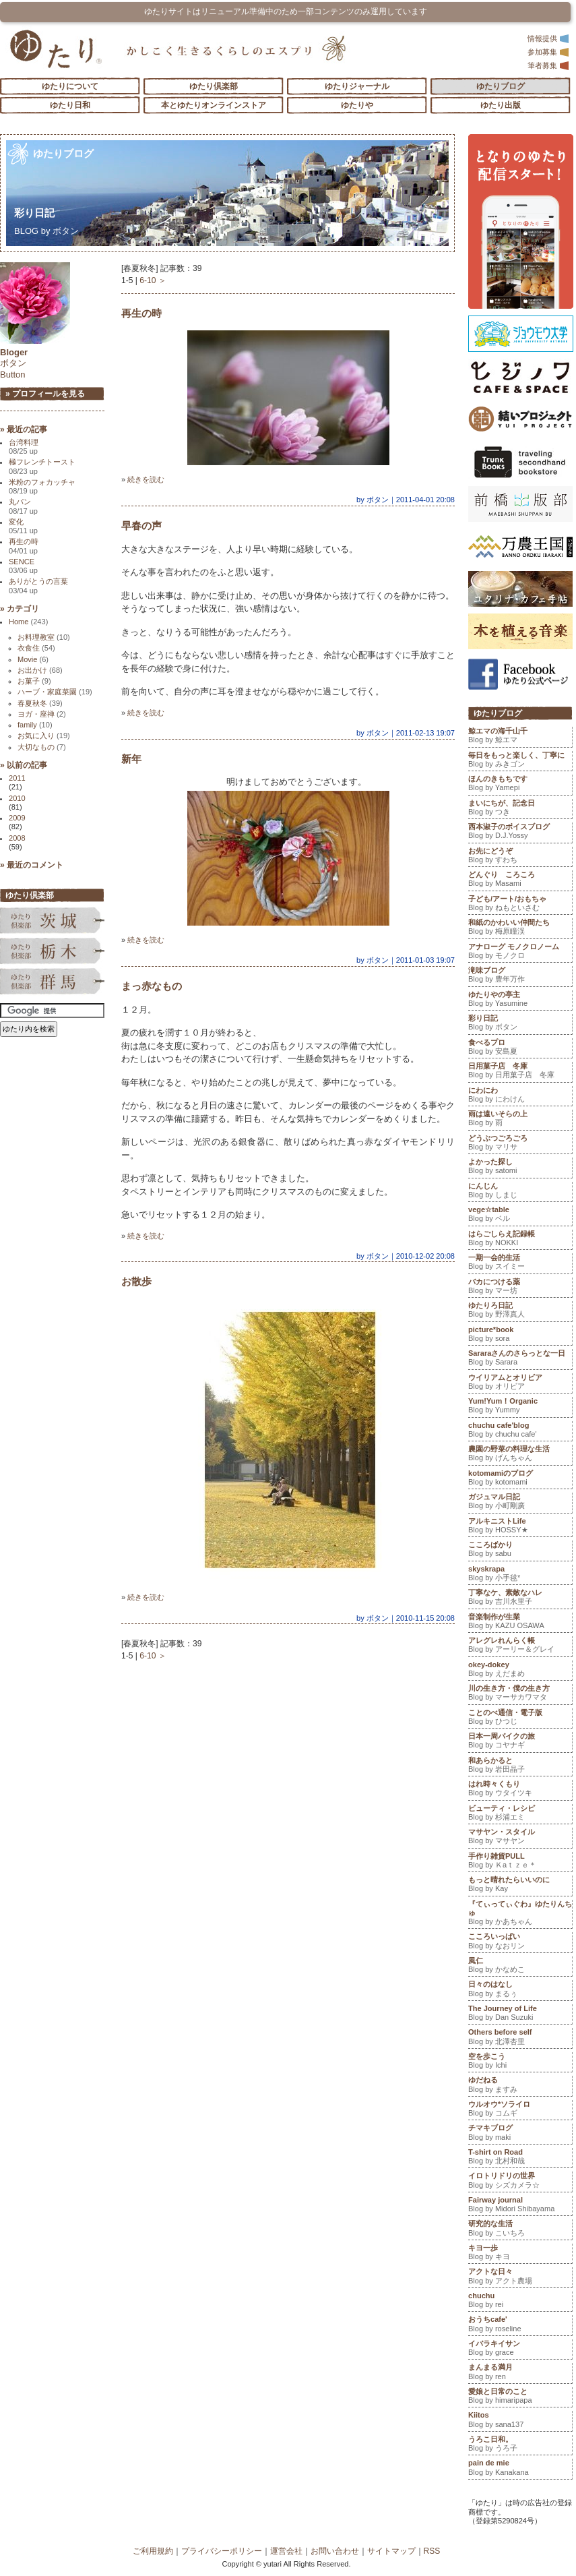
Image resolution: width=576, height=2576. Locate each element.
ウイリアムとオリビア (520, 1383)
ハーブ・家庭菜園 (55, 692)
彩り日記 (44, 212)
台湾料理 (23, 446)
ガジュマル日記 (520, 1503)
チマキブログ (520, 2134)
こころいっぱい (520, 1942)
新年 (131, 759)
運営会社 (286, 2551)
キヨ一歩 (520, 2254)
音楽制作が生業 (520, 1623)
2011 (17, 778)
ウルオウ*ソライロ (520, 2110)
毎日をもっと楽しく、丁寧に (520, 761)
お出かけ (40, 670)
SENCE (23, 566)
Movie (33, 659)
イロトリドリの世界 (520, 2181)
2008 (17, 838)
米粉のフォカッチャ (42, 486)
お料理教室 (44, 637)
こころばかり (520, 1550)
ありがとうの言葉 (38, 585)
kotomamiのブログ (520, 1479)
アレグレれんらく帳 (520, 1646)
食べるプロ (520, 1048)
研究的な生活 (520, 2229)
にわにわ (520, 1096)
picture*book (520, 1335)
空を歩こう (520, 2062)
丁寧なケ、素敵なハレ (520, 1598)
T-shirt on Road (520, 2158)
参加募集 (548, 52)
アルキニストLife (520, 1527)
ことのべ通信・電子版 (520, 1718)
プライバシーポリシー (221, 2551)
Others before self (520, 2038)
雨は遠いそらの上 (520, 1120)
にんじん (520, 1192)
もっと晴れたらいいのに (520, 1886)
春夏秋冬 (40, 703)
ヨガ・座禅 (42, 714)
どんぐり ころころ (520, 880)
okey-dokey (520, 1670)
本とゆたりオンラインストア (213, 105)
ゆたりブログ (500, 86)
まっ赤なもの (151, 986)
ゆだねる (520, 2086)
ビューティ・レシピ (520, 1814)
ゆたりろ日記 (520, 1311)
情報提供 (548, 38)
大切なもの (42, 747)
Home (28, 622)
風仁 (520, 1966)
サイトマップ (391, 2551)
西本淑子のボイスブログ (520, 832)
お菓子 (34, 681)
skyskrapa (520, 1575)
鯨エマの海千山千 (520, 737)
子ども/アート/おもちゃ (520, 905)
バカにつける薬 (520, 1288)
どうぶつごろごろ (520, 1144)
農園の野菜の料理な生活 (520, 1455)
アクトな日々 (520, 2277)
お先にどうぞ (520, 857)
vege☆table (520, 1215)
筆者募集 (548, 65)
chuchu (520, 2302)
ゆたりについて (70, 86)
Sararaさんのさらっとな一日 (520, 1359)
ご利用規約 (153, 2551)
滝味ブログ (520, 976)
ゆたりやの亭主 (520, 1000)
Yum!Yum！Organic (520, 1407)
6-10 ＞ (152, 280)
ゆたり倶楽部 (213, 86)
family (35, 725)
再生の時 (141, 313)
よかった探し (520, 1168)
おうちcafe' (520, 2325)
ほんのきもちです (520, 785)
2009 (17, 818)
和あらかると (520, 1766)
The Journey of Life (520, 2014)
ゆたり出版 (500, 105)
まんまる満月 (520, 2373)
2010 (17, 798)
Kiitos (520, 2421)
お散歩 (136, 1281)
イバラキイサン (520, 2349)
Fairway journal (520, 2206)
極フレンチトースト (42, 466)
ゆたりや (357, 105)
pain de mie (520, 2469)
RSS (432, 2551)
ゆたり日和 (70, 105)
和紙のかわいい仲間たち (520, 928)
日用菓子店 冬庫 (520, 1072)
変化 (23, 526)
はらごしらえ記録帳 (520, 1240)
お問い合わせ (335, 2551)
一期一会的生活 (520, 1263)
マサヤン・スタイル (520, 1838)
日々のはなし (520, 1990)
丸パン (23, 506)
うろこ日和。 (520, 2445)
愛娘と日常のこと (520, 2397)
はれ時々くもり (520, 1790)
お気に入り (44, 735)
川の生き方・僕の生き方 (520, 1694)
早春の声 (141, 525)
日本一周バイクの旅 (520, 1742)
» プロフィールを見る (45, 393)
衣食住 (36, 648)
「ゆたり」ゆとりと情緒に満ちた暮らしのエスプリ (55, 49)
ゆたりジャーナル (357, 86)
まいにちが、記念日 (520, 809)
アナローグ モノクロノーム (520, 952)
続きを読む (145, 479)
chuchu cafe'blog (520, 1431)
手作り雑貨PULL (520, 1862)
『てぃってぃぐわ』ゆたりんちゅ (520, 1914)
